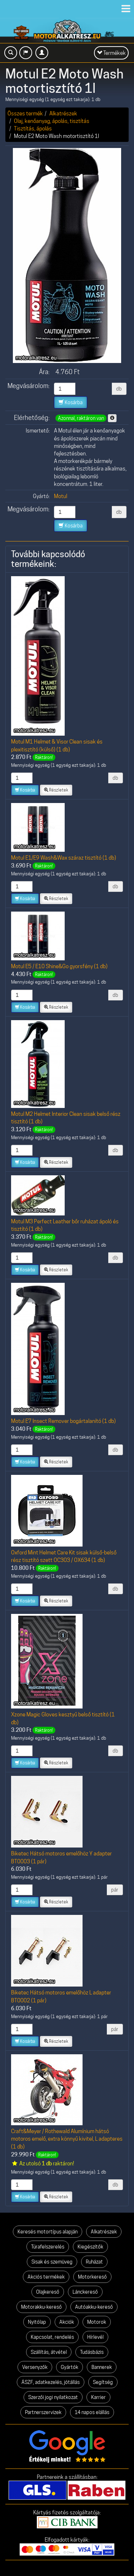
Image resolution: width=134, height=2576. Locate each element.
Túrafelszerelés (47, 2247)
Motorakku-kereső (41, 2307)
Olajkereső (47, 2292)
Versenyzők (35, 2367)
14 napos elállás (92, 2412)
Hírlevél (95, 2337)
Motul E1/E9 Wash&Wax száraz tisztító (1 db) (63, 857)
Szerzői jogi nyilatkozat (53, 2397)
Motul (60, 496)
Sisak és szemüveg (52, 2262)
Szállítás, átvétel (49, 2352)
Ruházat (94, 2262)
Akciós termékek (46, 2277)
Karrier (98, 2397)
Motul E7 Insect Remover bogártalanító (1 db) (63, 1421)
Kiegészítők (90, 2247)
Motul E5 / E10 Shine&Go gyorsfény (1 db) (59, 966)
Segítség (103, 2382)
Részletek (56, 790)
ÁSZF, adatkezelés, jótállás (50, 2382)
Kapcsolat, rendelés (52, 2337)
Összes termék (25, 113)
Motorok (96, 2322)
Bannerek (101, 2367)
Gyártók (69, 2367)
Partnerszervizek (43, 2412)
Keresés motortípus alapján (48, 2232)
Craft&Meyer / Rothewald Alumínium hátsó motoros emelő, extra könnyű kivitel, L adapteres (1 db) (67, 2139)
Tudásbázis (92, 2352)
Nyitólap (37, 2322)
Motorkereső (92, 2277)
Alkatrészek (63, 113)
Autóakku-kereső (94, 2307)
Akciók (66, 2322)
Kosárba (71, 402)
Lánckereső (85, 2292)
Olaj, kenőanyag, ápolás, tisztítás (51, 121)
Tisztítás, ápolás (33, 128)
